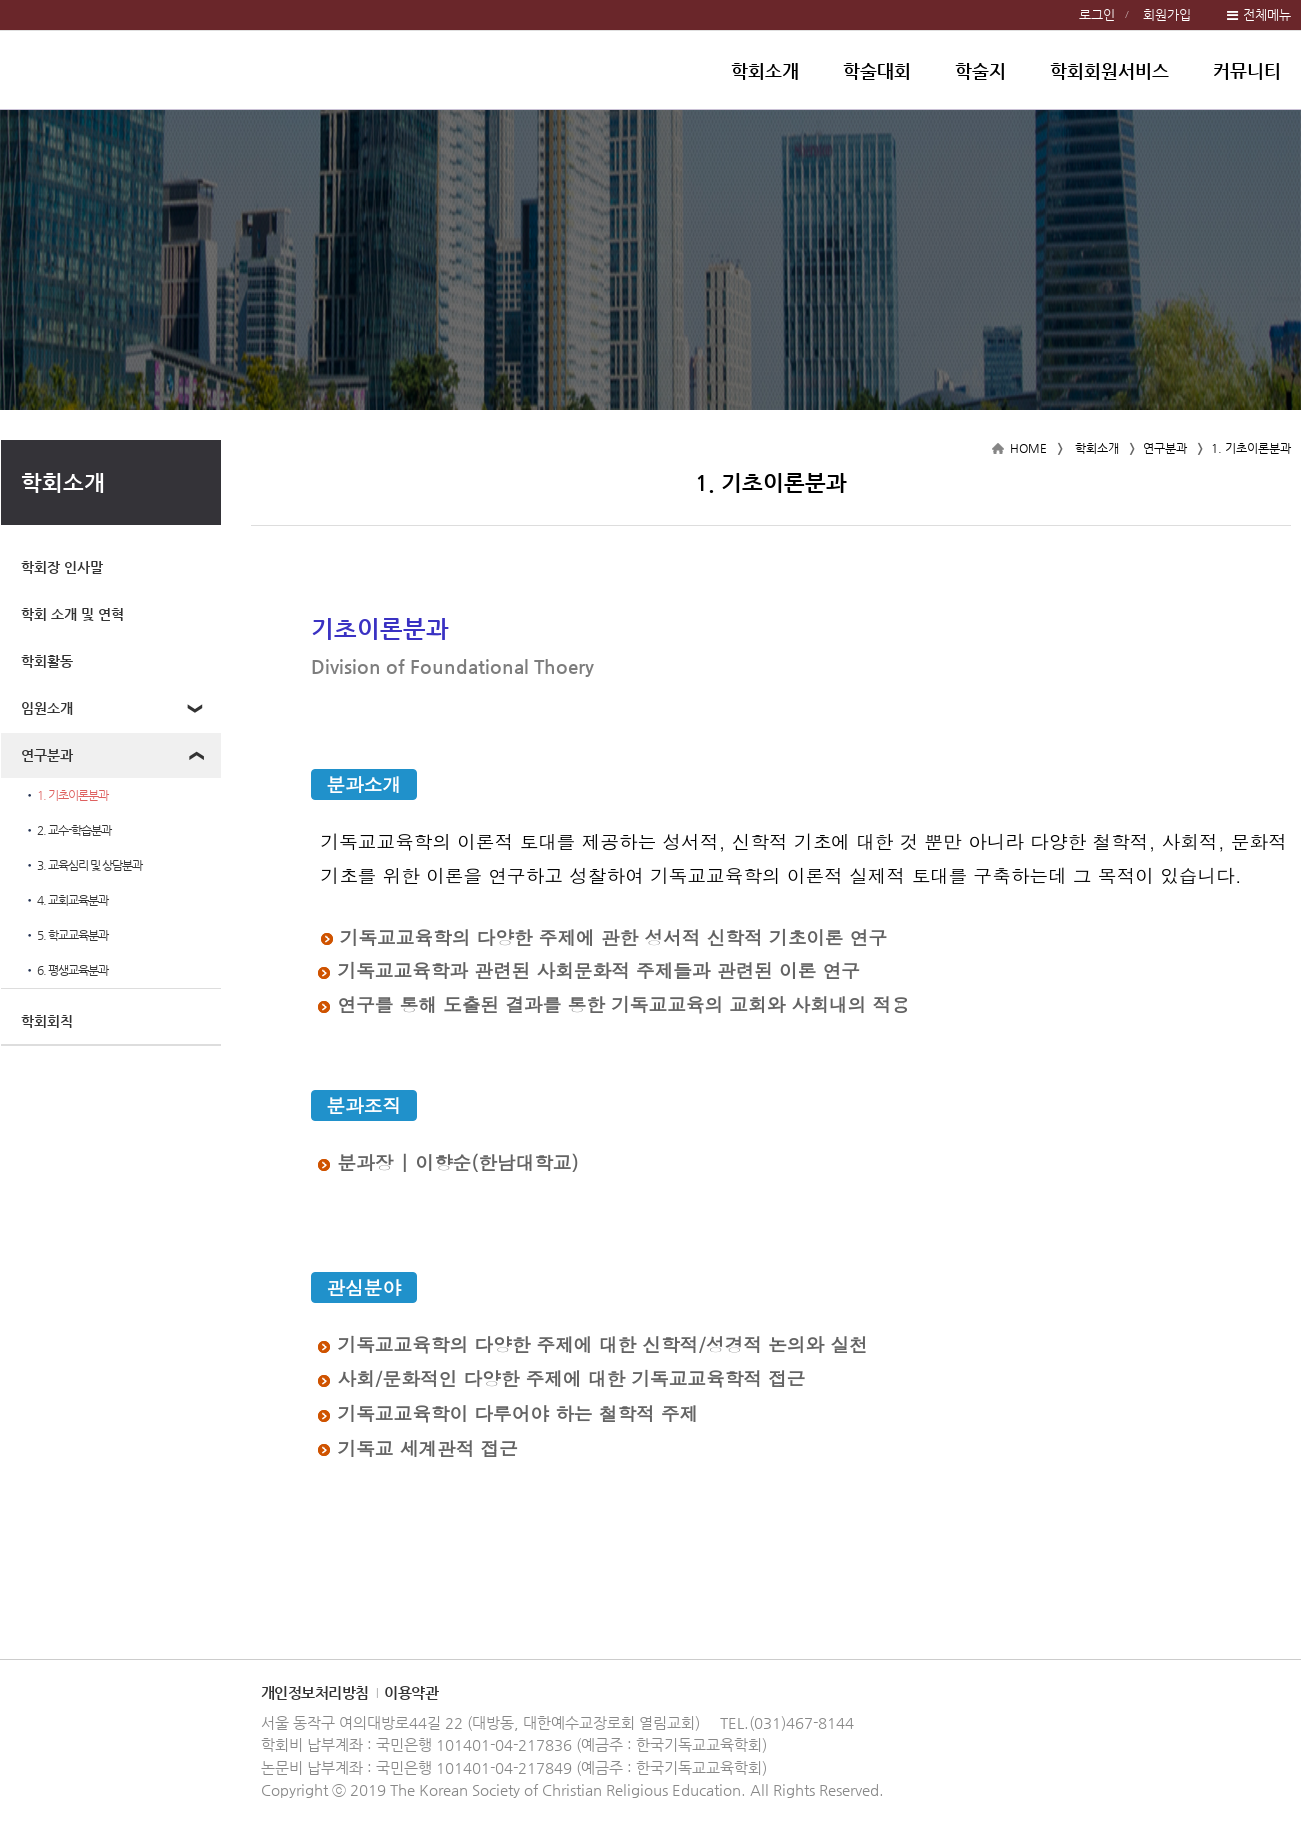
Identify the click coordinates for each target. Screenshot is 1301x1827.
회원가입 (1167, 14)
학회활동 (47, 661)
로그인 (1097, 14)
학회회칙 (47, 1021)
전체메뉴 (1267, 14)
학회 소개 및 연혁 (72, 614)
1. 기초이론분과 (66, 795)
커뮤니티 (1247, 70)
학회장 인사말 (62, 567)
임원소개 (47, 708)
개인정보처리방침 (315, 1692)
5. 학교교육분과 (66, 935)
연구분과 (47, 755)
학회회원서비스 (1109, 70)
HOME (1028, 448)
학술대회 (877, 70)
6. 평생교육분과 (66, 970)
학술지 (980, 70)
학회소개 (765, 70)
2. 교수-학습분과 (67, 830)
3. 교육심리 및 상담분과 (83, 865)
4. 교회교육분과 (66, 900)
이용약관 (411, 1692)
